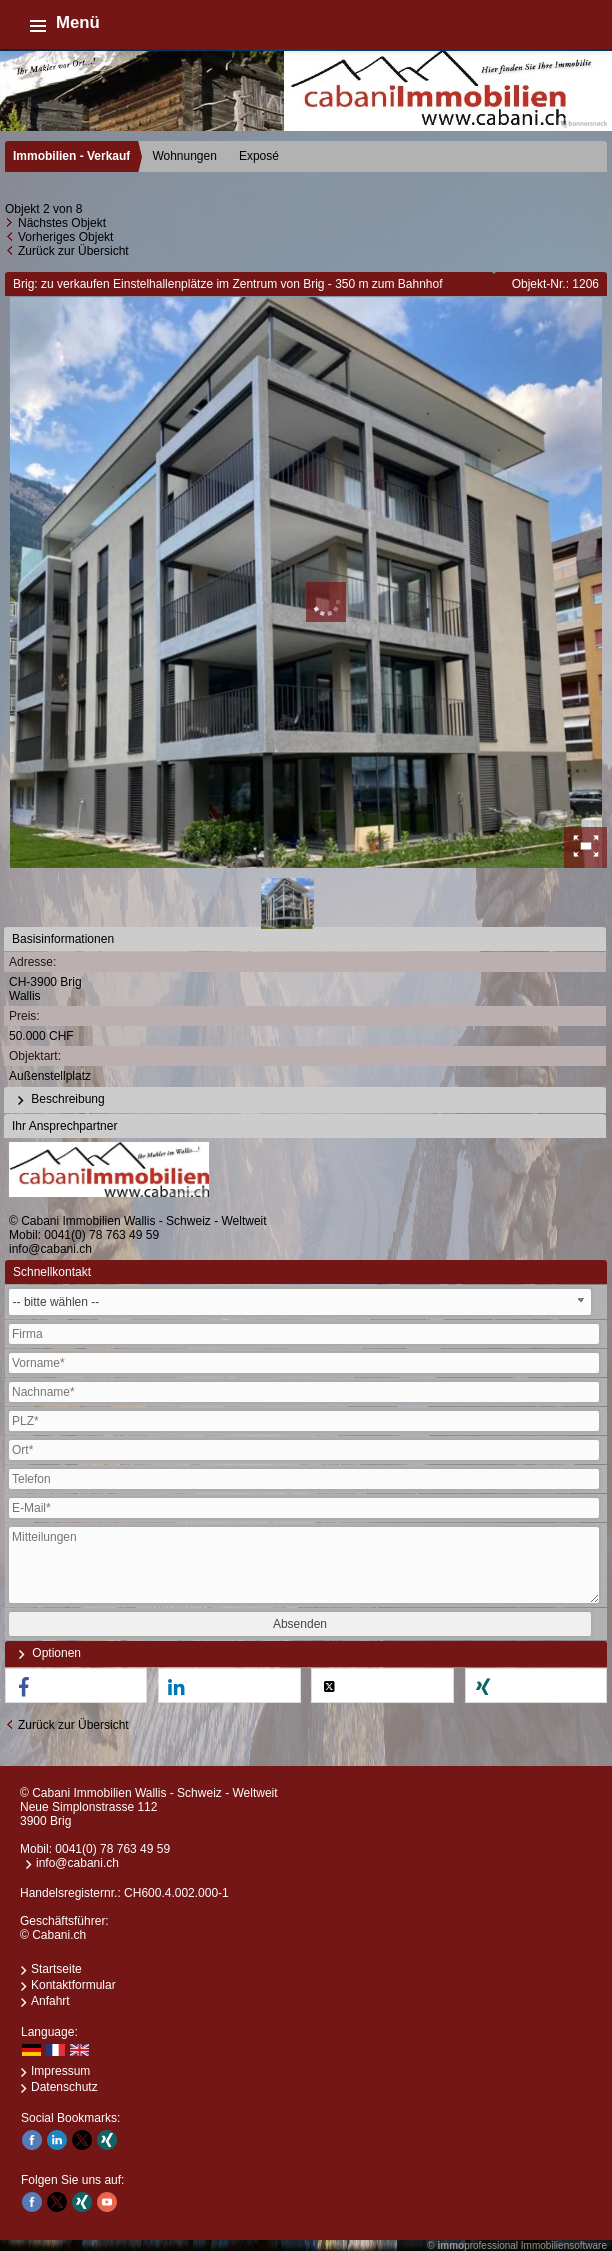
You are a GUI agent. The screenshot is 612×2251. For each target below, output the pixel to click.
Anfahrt (50, 2001)
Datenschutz (64, 2087)
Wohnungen (184, 156)
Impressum (60, 2071)
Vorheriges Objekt (65, 237)
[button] (76, 1686)
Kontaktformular (73, 1985)
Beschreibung (58, 1100)
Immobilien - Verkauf (71, 156)
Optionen (47, 1654)
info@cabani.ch (50, 1249)
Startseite (56, 1969)
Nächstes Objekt (62, 223)
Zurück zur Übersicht (73, 251)
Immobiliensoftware (564, 2245)
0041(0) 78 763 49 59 (101, 1235)
